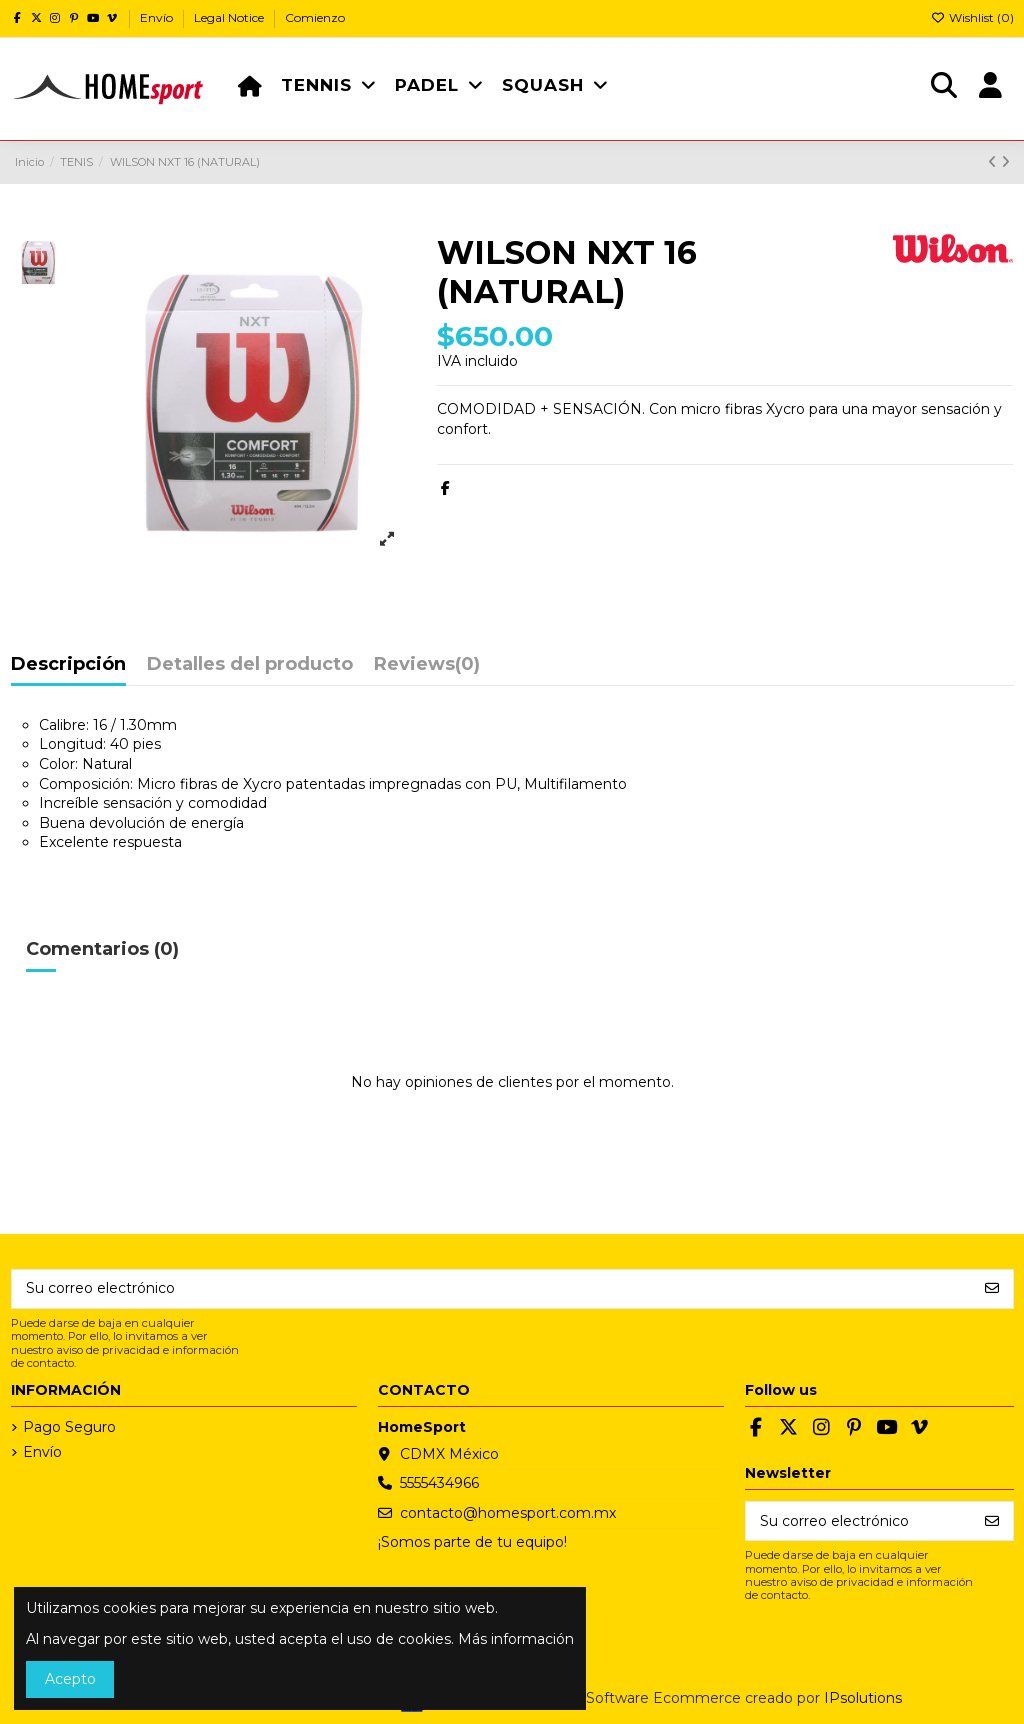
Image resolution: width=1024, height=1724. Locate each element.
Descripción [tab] (68, 665)
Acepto (70, 1679)
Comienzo (315, 17)
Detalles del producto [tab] (250, 665)
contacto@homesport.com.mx (508, 1513)
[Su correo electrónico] (492, 1289)
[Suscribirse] (992, 1289)
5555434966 (439, 1483)
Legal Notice (230, 17)
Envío (158, 17)
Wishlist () (972, 17)
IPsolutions (863, 1698)
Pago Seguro (69, 1427)
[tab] (427, 669)
